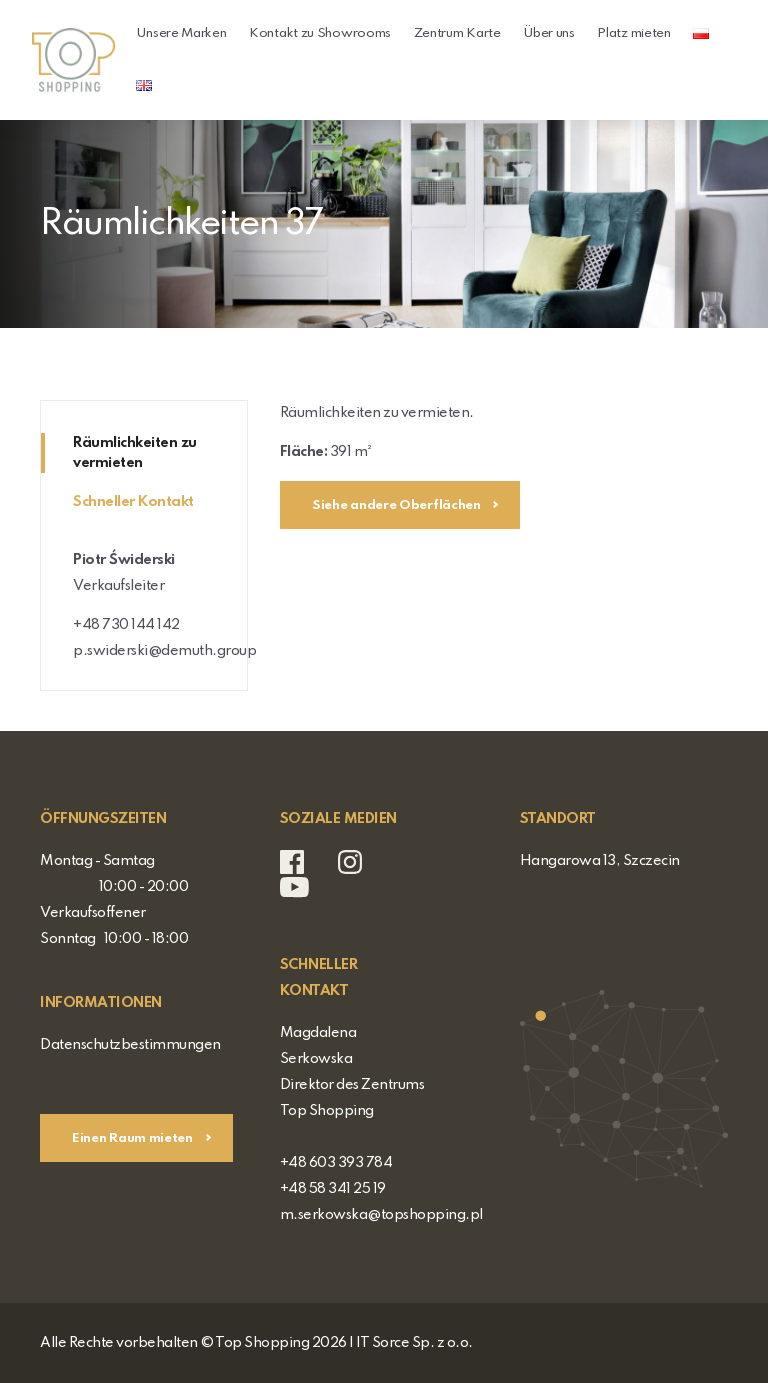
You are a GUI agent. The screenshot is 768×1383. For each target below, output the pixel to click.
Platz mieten (633, 33)
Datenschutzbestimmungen (130, 1045)
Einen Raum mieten (134, 1138)
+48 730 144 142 (126, 625)
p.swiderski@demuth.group (164, 651)
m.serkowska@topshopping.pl (381, 1215)
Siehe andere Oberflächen (398, 505)
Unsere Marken (181, 33)
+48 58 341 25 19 (333, 1189)
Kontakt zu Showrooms (320, 33)
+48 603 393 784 (336, 1163)
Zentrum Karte (457, 33)
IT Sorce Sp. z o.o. (414, 1343)
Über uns (549, 33)
